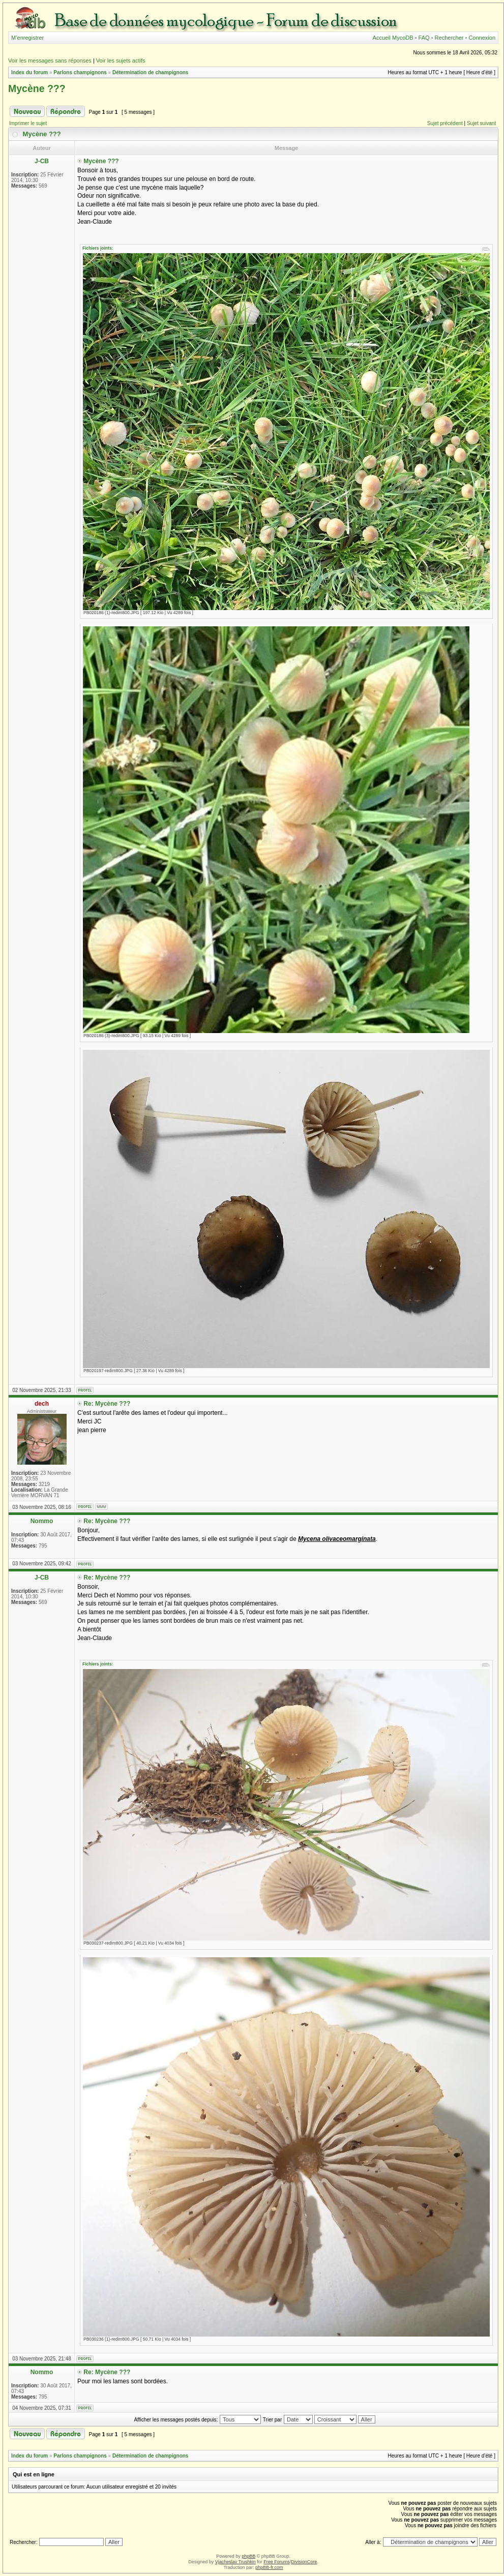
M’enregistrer (27, 38)
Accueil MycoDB (393, 38)
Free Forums (276, 2561)
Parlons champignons (79, 72)
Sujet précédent (445, 123)
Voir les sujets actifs (120, 60)
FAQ (424, 38)
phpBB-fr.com (269, 2567)
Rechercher (449, 38)
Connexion (481, 38)
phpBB (248, 2556)
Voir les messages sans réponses (50, 60)
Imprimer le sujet (28, 123)
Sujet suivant (481, 123)
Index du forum (29, 72)
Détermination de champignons (150, 72)
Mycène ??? (37, 88)
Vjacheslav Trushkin (235, 2561)
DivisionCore (304, 2561)
